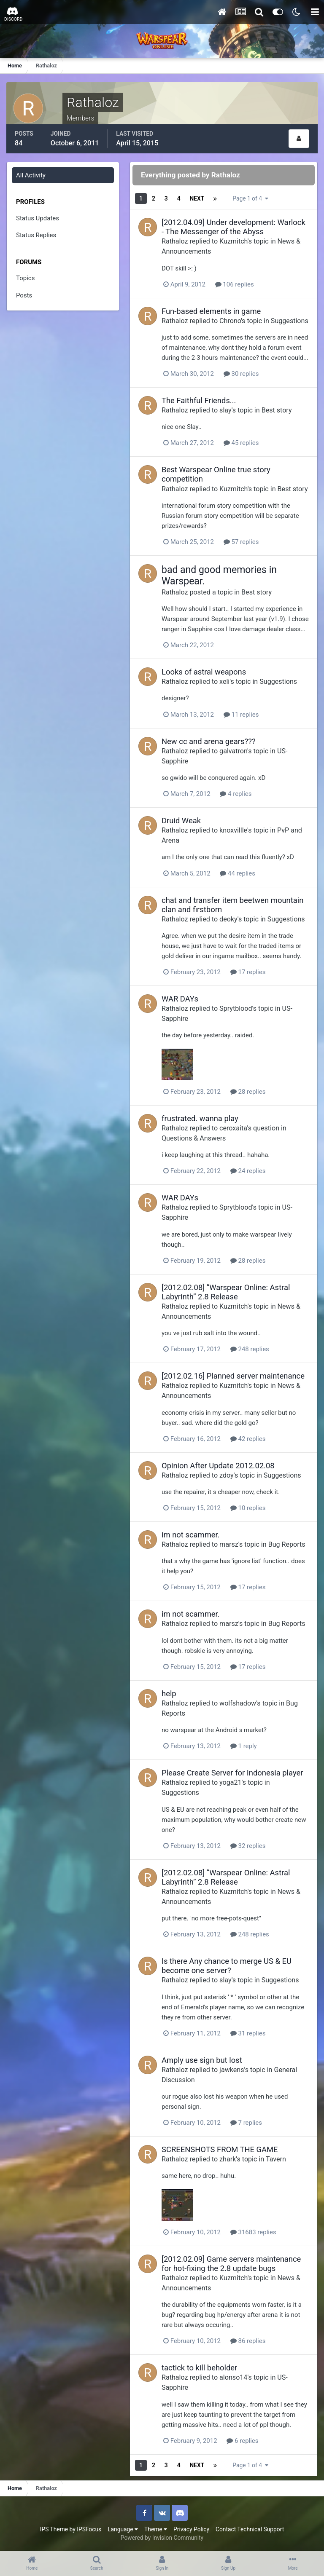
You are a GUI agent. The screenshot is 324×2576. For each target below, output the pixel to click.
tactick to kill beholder (199, 2367)
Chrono (230, 321)
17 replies (248, 972)
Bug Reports (286, 1544)
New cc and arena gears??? (209, 741)
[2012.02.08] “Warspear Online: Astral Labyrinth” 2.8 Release (226, 1292)
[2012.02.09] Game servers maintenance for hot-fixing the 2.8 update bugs (231, 2264)
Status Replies (36, 235)
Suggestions (289, 321)
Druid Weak (181, 820)
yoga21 (230, 1782)
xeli (224, 681)
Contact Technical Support (250, 2529)
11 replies (241, 714)
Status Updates (37, 218)
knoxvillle (233, 830)
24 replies (248, 1171)
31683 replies (253, 2232)
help (169, 1693)
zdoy (226, 1475)
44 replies (237, 873)
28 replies (248, 1091)
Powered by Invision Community (162, 2537)
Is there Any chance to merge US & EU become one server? (227, 1966)
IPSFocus (89, 2529)
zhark (227, 2159)
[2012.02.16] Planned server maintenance (233, 1375)
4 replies (235, 794)
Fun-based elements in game (211, 311)
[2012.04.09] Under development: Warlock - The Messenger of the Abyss (233, 227)
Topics (25, 278)
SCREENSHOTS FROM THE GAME (220, 2149)
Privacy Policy (191, 2529)
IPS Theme (54, 2529)
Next (197, 198)
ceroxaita (233, 1128)
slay (225, 410)
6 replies (242, 2441)
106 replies (234, 284)
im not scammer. (191, 1534)
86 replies (248, 2341)
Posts (24, 295)
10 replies (248, 1508)
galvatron (233, 751)
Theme (155, 2529)
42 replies (248, 1439)
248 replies (249, 1349)
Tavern (276, 2159)
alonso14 (233, 2377)
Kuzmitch (233, 241)
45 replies (241, 443)
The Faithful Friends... (199, 400)
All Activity (31, 175)
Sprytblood (235, 1008)
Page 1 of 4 (250, 198)
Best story (277, 410)
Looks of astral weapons (204, 671)
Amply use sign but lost (202, 2060)
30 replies (241, 374)
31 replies (248, 2033)
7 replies (246, 2122)
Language (123, 2529)
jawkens (231, 2070)
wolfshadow (237, 1703)
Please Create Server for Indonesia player (232, 1772)
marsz (228, 1544)
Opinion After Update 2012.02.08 (218, 1465)
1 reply (243, 1746)
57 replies (241, 542)
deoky (228, 919)
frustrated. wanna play (200, 1118)
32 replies (248, 1846)
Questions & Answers (194, 1138)
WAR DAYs (180, 998)
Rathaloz (175, 241)
